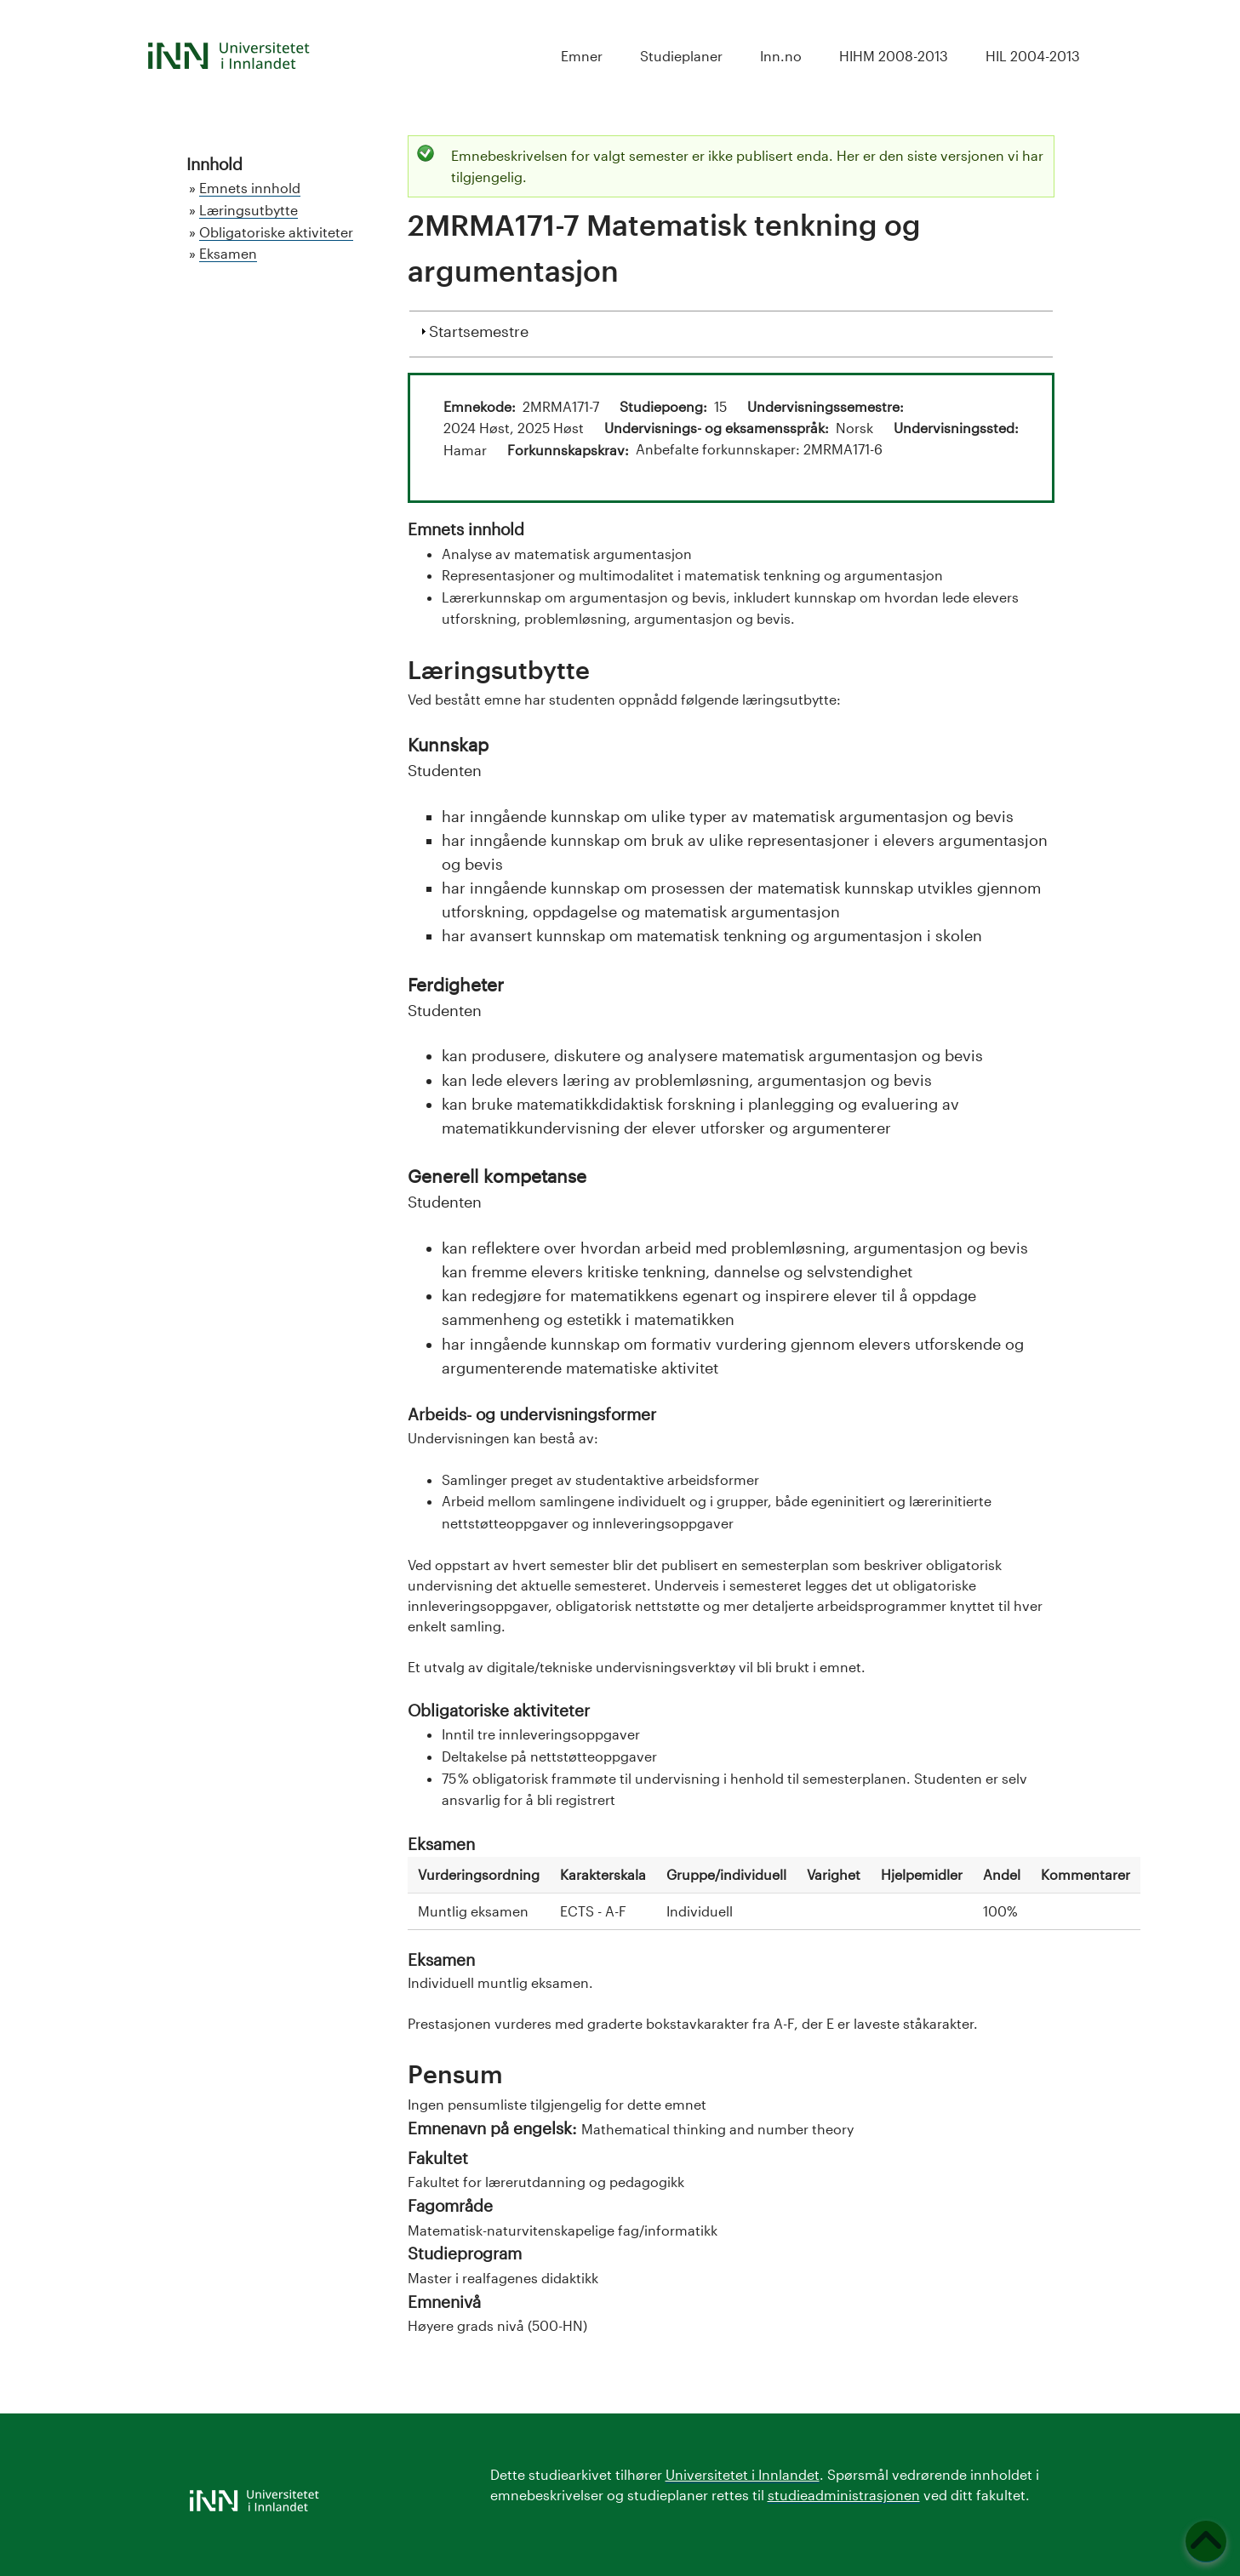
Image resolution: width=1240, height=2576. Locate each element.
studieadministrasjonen (844, 2495)
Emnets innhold (249, 188)
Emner (582, 56)
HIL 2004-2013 (1033, 56)
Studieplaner (681, 56)
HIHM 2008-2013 (893, 56)
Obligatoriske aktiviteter (276, 232)
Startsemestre (479, 329)
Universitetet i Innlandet (743, 2474)
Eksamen (228, 253)
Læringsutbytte (248, 210)
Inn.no (781, 56)
